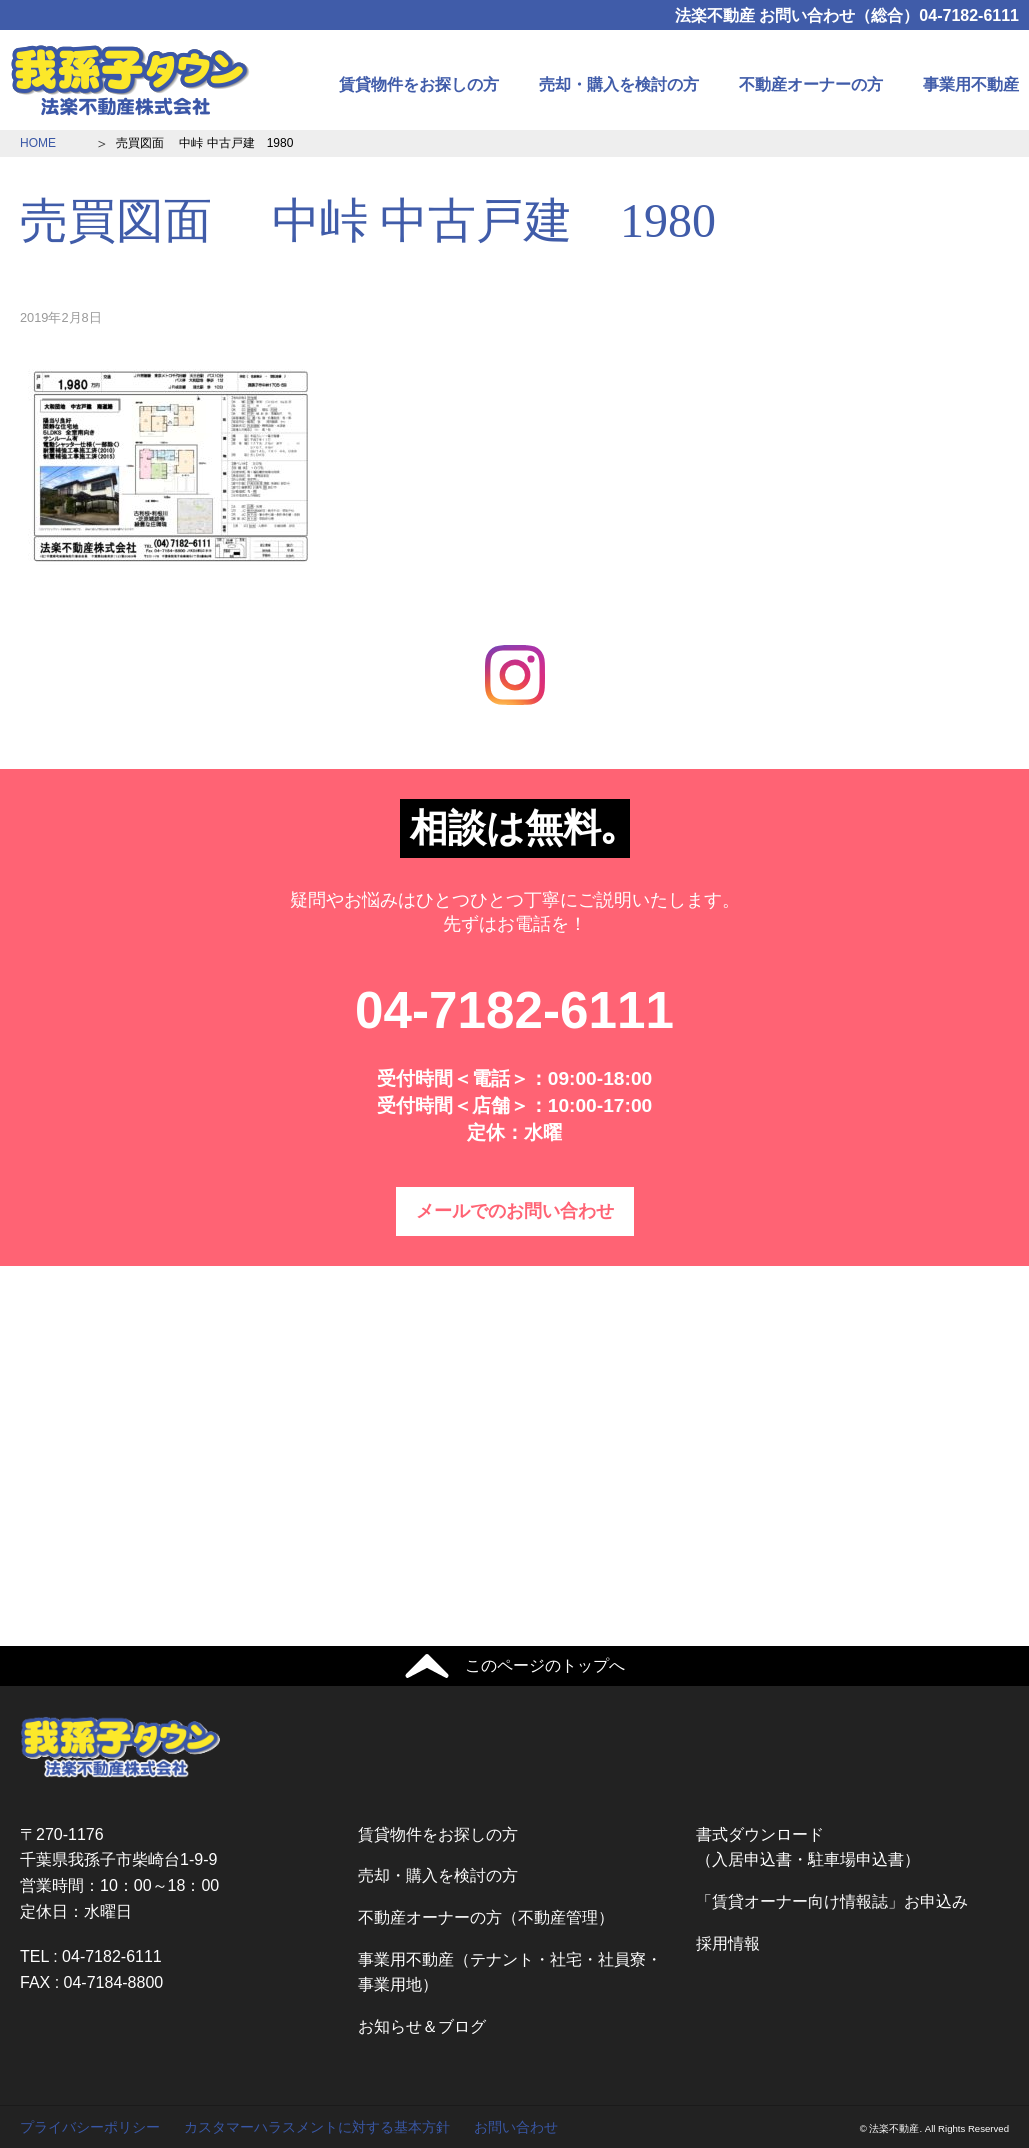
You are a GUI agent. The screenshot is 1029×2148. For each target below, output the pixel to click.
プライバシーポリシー (90, 2127)
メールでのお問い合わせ (515, 1211)
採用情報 (728, 1943)
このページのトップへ (545, 1665)
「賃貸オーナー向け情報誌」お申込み (832, 1901)
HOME (38, 143)
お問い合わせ (516, 2127)
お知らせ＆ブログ (422, 2026)
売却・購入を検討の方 (619, 84)
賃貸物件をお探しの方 (419, 84)
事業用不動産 (971, 84)
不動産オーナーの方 (811, 84)
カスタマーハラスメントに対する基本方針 (317, 2127)
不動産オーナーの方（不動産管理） (486, 1917)
